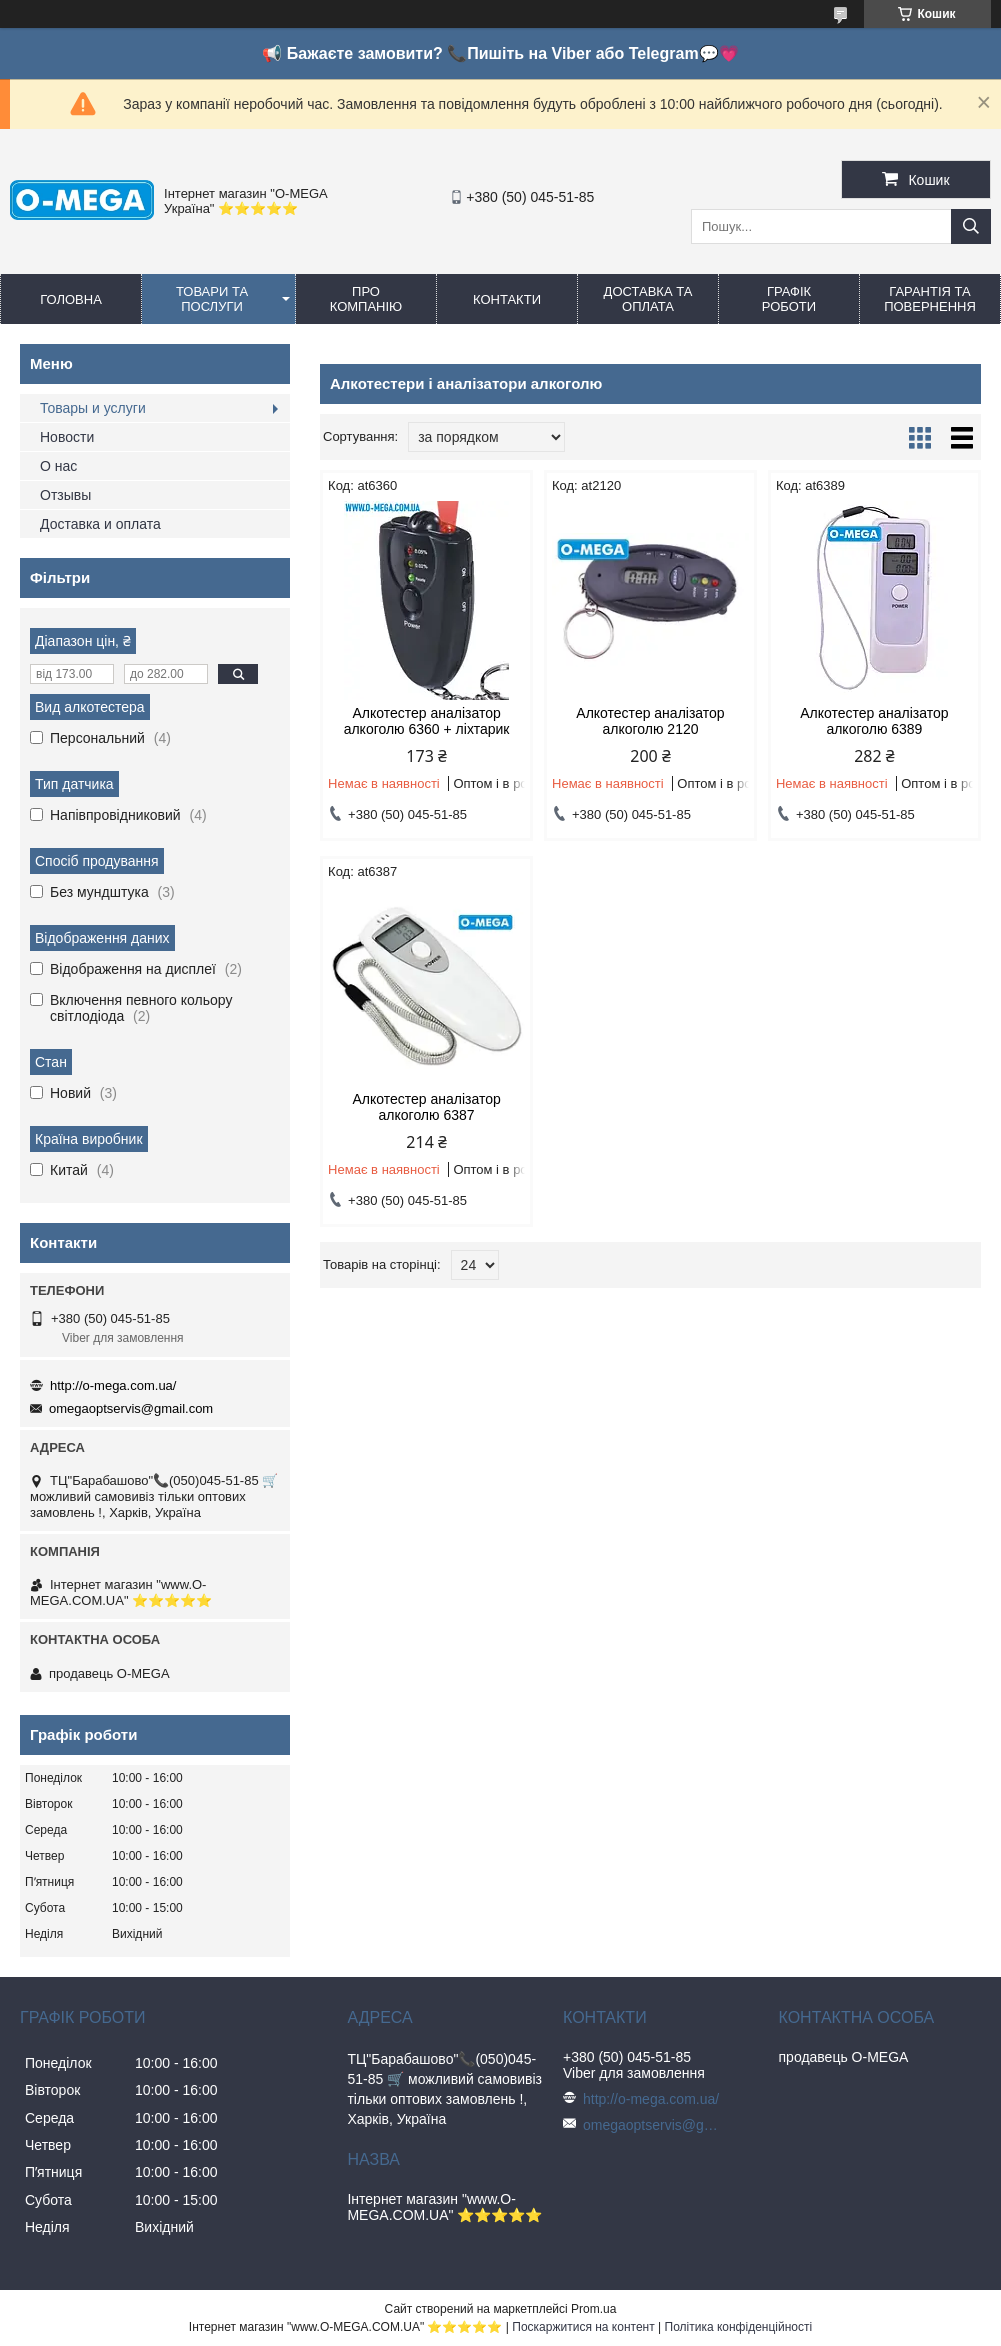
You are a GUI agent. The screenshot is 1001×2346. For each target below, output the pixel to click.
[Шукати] (971, 226)
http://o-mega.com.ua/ (113, 1385)
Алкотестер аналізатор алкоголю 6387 (426, 1107)
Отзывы (65, 495)
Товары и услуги (93, 408)
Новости (67, 437)
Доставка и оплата (100, 524)
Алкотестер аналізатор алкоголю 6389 (874, 721)
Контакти (507, 299)
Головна (71, 299)
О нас (58, 466)
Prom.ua (593, 2309)
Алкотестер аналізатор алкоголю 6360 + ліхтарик (427, 721)
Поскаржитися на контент (583, 2327)
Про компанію (366, 299)
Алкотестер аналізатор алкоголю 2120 (650, 721)
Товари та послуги (212, 299)
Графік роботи (789, 299)
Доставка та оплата (648, 299)
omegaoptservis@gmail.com (131, 1408)
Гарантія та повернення (930, 299)
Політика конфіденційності (739, 2327)
